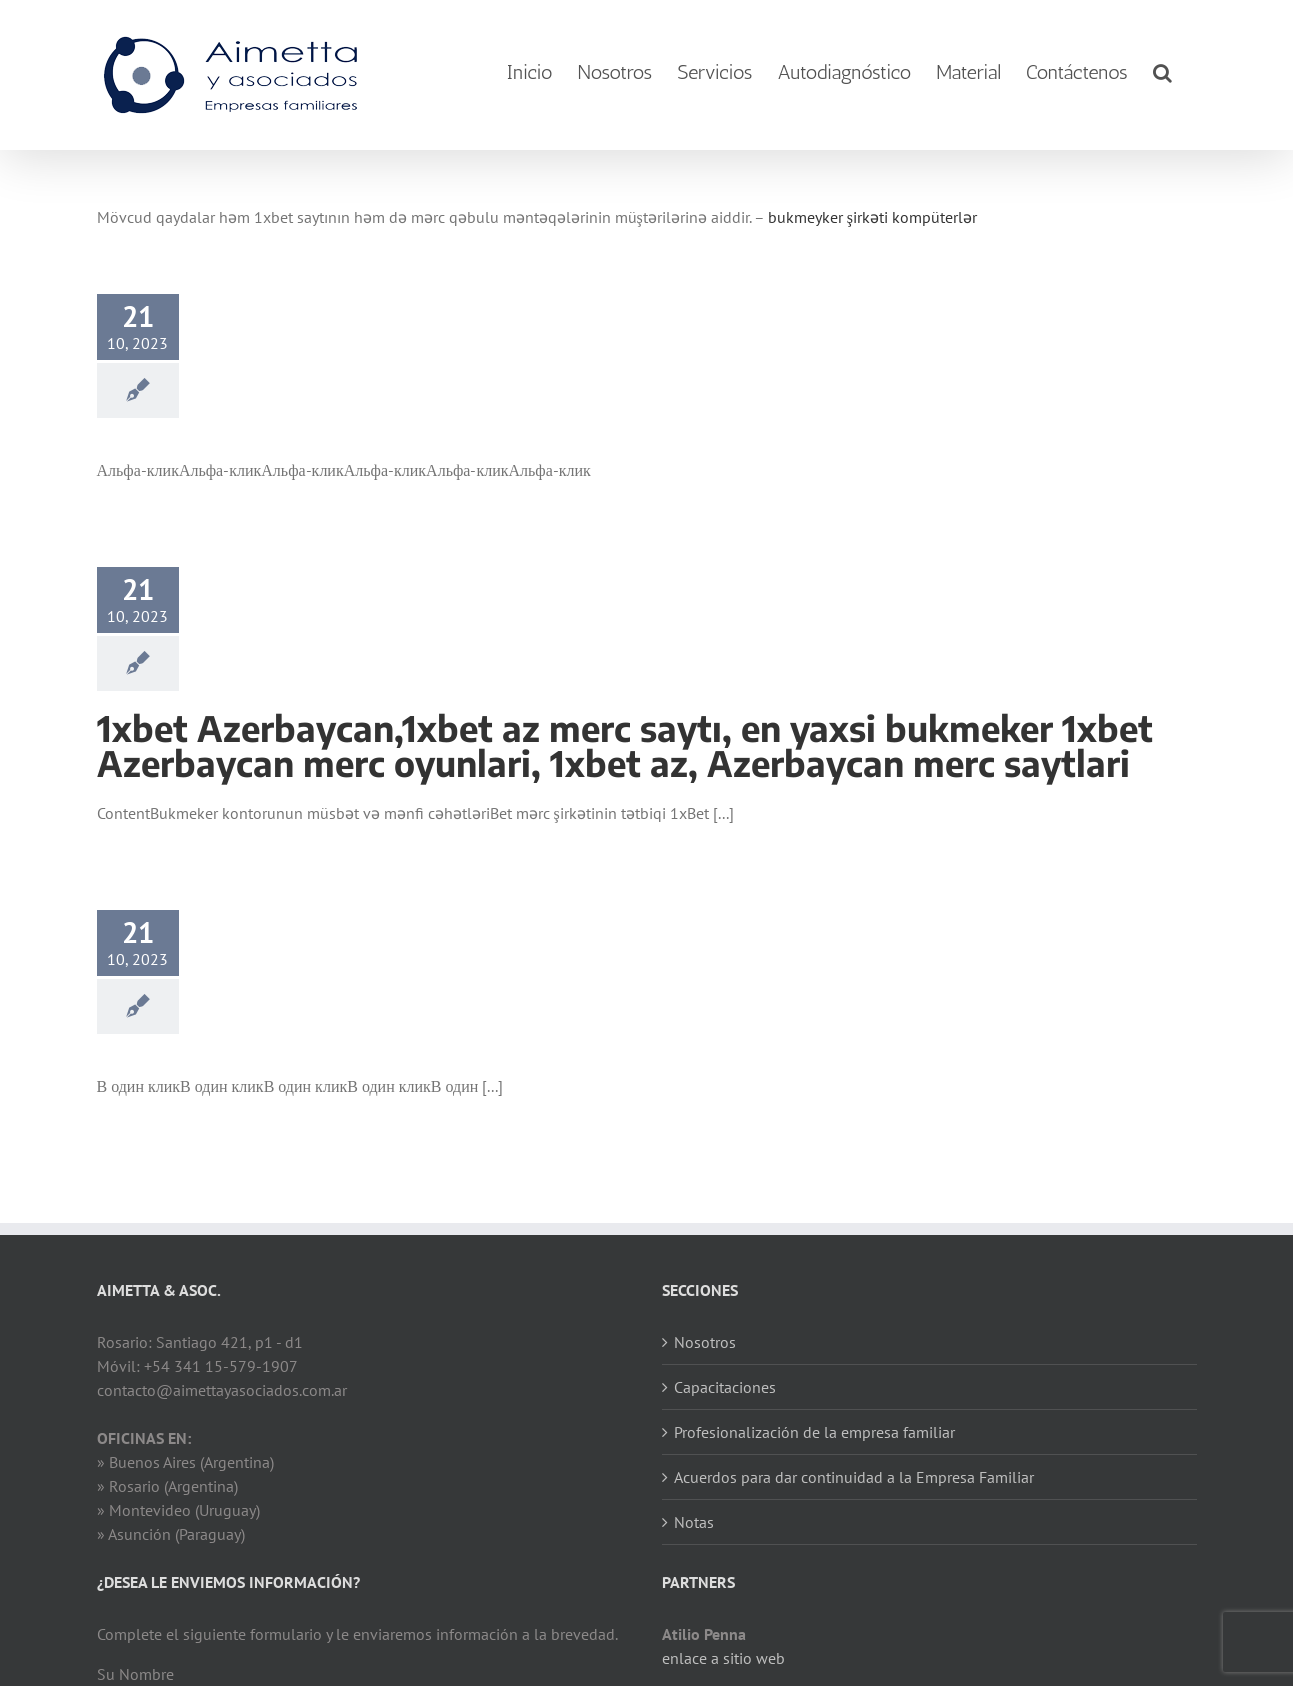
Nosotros (705, 1342)
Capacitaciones (725, 1387)
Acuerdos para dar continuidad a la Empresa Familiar (854, 1477)
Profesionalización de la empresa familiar (814, 1432)
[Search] (1162, 72)
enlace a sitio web (723, 1658)
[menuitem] (530, 72)
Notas (694, 1522)
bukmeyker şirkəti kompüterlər (872, 217)
